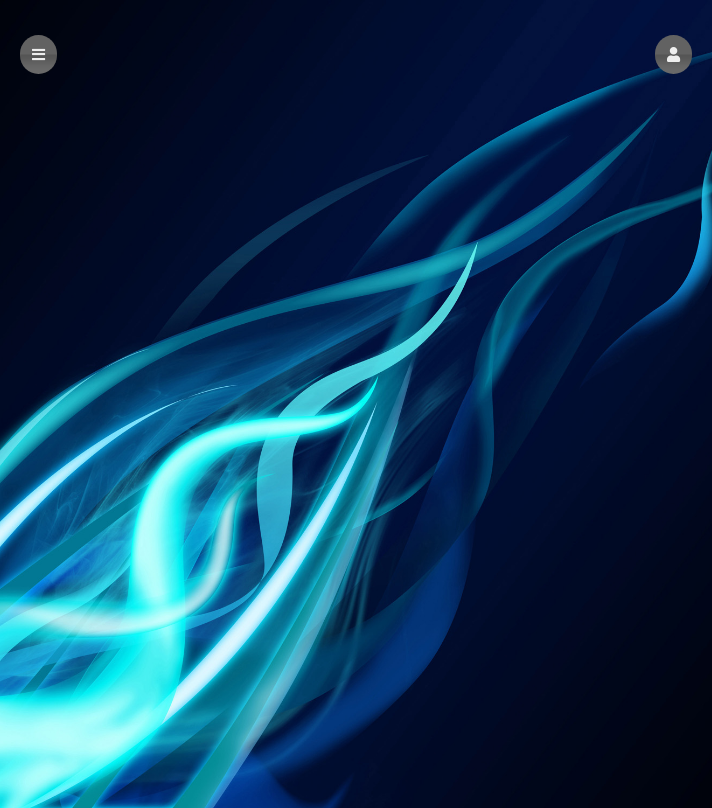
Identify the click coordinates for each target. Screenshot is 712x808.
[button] (673, 54)
